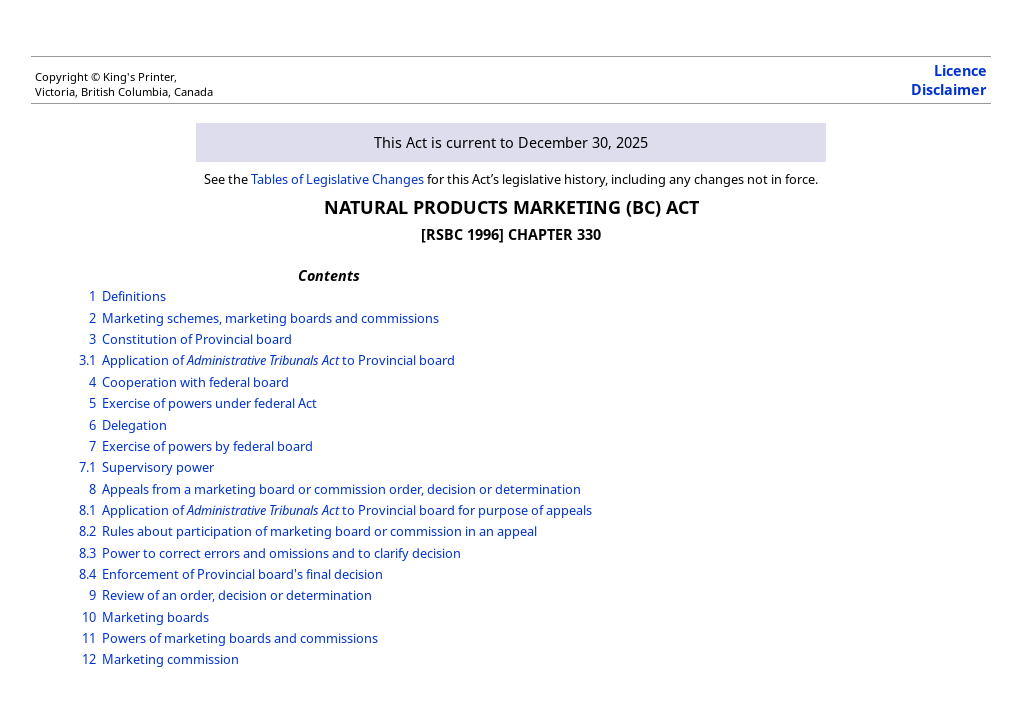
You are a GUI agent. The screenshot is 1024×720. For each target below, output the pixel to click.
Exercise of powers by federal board (207, 446)
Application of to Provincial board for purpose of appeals (347, 510)
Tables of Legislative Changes (337, 179)
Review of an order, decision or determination (237, 595)
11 (89, 638)
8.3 (87, 553)
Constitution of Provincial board (197, 339)
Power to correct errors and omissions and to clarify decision (281, 553)
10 (89, 617)
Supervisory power (158, 467)
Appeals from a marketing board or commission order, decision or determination (341, 489)
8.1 (87, 510)
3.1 (87, 360)
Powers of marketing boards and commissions (240, 638)
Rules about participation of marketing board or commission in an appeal (319, 531)
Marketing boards (155, 617)
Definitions (134, 296)
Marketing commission (170, 659)
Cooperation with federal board (195, 382)
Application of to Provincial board (278, 360)
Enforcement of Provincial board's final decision (242, 574)
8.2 (87, 531)
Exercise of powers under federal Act (209, 403)
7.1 (87, 467)
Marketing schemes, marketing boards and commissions (270, 318)
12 (89, 659)
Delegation (134, 425)
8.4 (87, 574)
